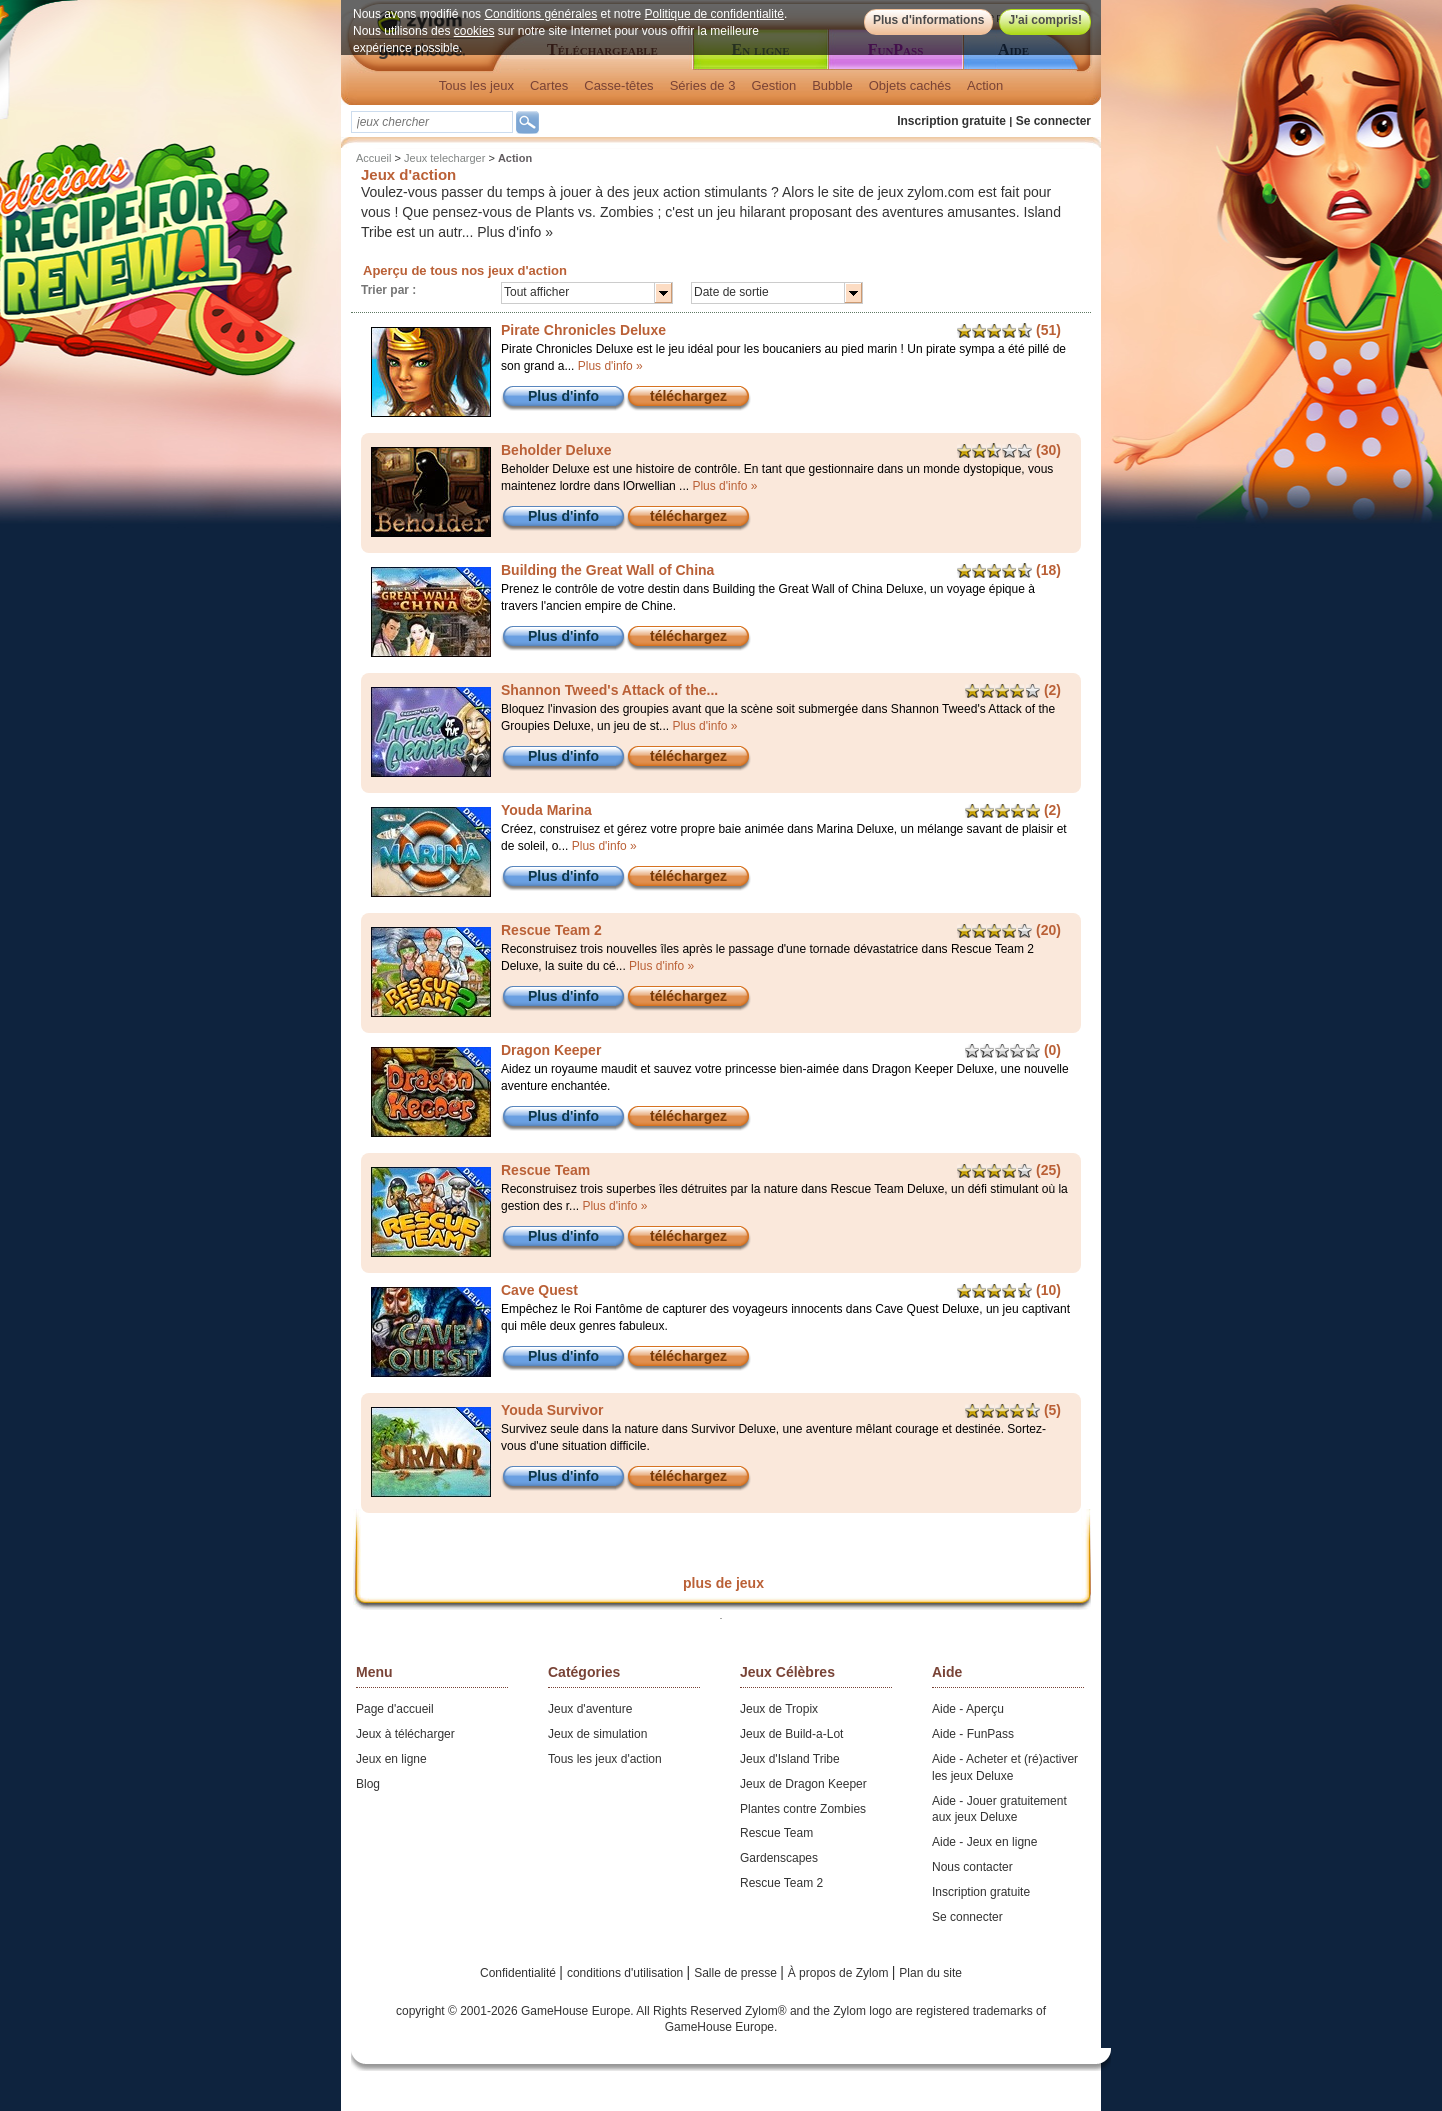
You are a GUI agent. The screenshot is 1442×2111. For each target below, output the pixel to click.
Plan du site (930, 1973)
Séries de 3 (703, 85)
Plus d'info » (515, 232)
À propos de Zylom (840, 1973)
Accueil (373, 158)
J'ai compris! (1045, 20)
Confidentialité (519, 1973)
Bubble (832, 85)
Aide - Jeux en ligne (984, 1842)
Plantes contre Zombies (803, 1809)
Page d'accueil (395, 1709)
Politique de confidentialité (714, 14)
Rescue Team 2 (781, 1883)
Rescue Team (776, 1833)
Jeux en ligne (391, 1759)
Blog (368, 1784)
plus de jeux (723, 1583)
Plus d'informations (929, 20)
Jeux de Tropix (779, 1709)
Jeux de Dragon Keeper (803, 1784)
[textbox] (432, 122)
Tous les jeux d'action (605, 1759)
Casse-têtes (618, 85)
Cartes (549, 85)
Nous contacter (972, 1867)
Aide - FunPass (973, 1734)
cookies (474, 31)
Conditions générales (540, 14)
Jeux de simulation (597, 1734)
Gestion (773, 85)
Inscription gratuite (951, 121)
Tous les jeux (476, 85)
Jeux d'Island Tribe (790, 1759)
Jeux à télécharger (405, 1734)
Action (985, 85)
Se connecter (1053, 121)
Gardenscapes (779, 1858)
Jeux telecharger (444, 158)
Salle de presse (737, 1973)
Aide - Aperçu (968, 1709)
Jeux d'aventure (590, 1709)
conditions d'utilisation (627, 1973)
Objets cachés (910, 85)
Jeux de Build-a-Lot (791, 1734)
